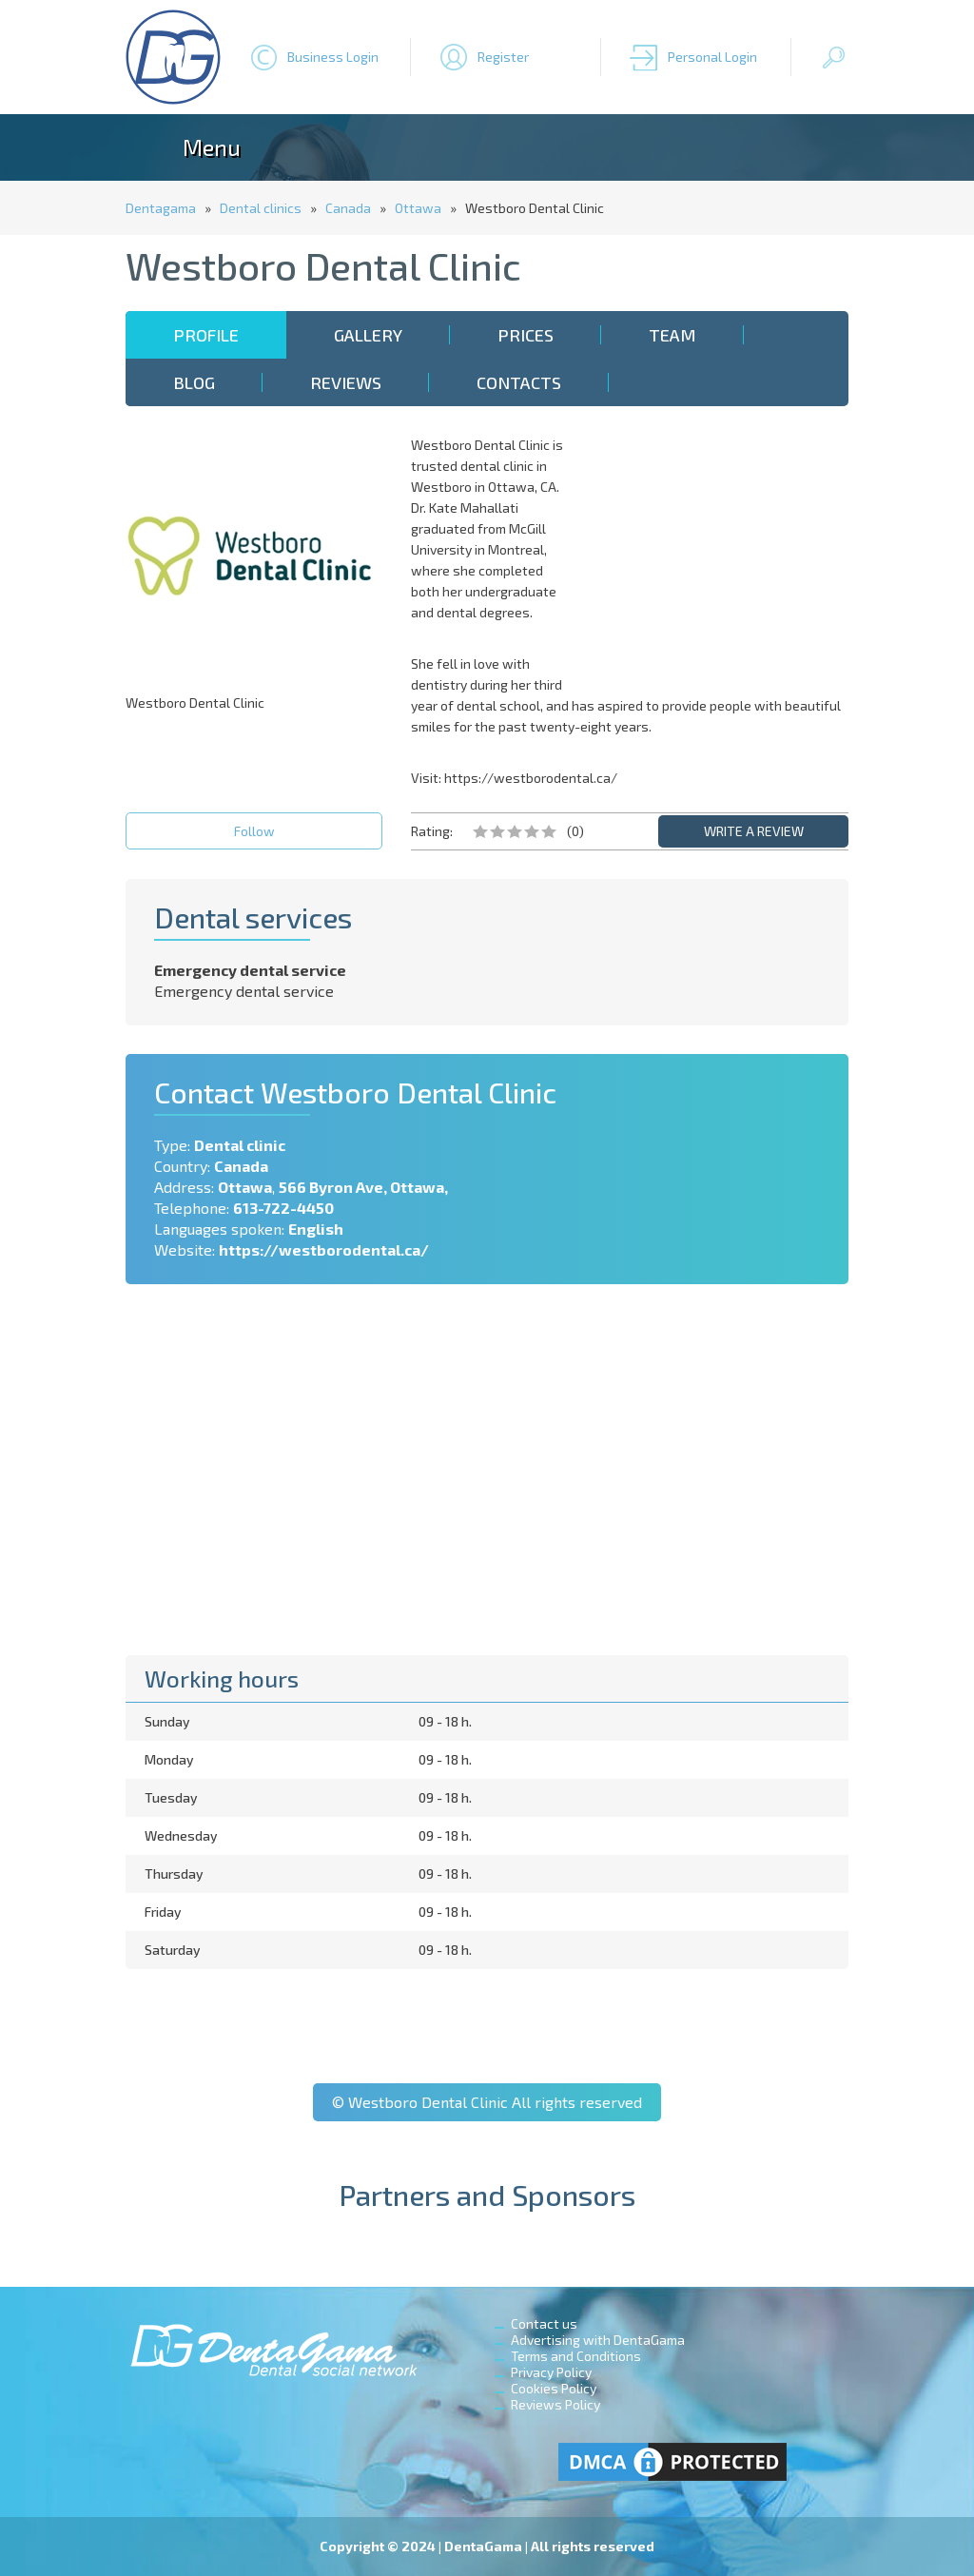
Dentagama (161, 208)
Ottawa (418, 208)
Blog (194, 382)
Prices (525, 334)
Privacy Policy (551, 2372)
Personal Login (712, 57)
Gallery (368, 334)
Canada (348, 208)
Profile (206, 334)
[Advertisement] (720, 554)
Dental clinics (261, 208)
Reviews (345, 382)
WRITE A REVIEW (754, 831)
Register (503, 57)
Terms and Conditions (576, 2356)
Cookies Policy (553, 2388)
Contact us (544, 2323)
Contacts (519, 382)
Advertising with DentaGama (598, 2340)
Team (672, 334)
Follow (254, 831)
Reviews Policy (555, 2404)
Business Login (333, 57)
